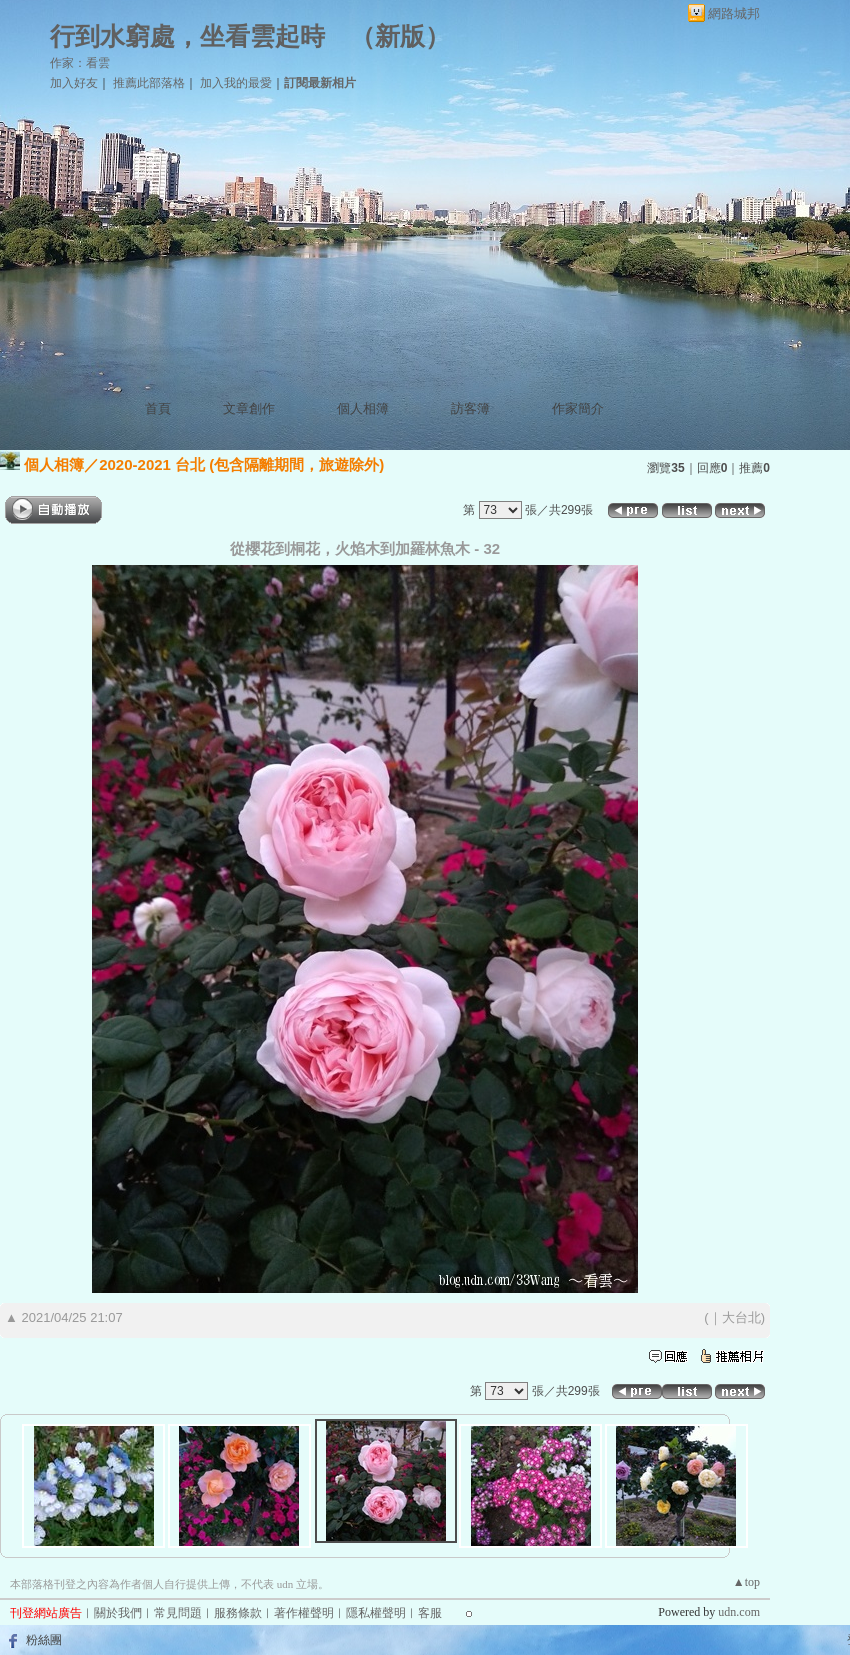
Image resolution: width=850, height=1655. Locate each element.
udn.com (739, 1612)
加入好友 (74, 83)
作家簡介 (578, 408)
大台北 (741, 1317)
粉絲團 (44, 1640)
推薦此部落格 (149, 83)
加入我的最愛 (236, 83)
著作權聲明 (304, 1613)
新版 (400, 36)
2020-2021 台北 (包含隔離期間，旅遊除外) (241, 464)
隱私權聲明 (376, 1613)
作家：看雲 (80, 63)
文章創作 (249, 408)
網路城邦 (734, 13)
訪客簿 (470, 408)
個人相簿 (363, 408)
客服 (430, 1613)
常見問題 (178, 1613)
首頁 (158, 408)
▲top (746, 1582)
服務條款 (238, 1613)
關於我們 (118, 1613)
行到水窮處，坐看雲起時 (187, 36)
